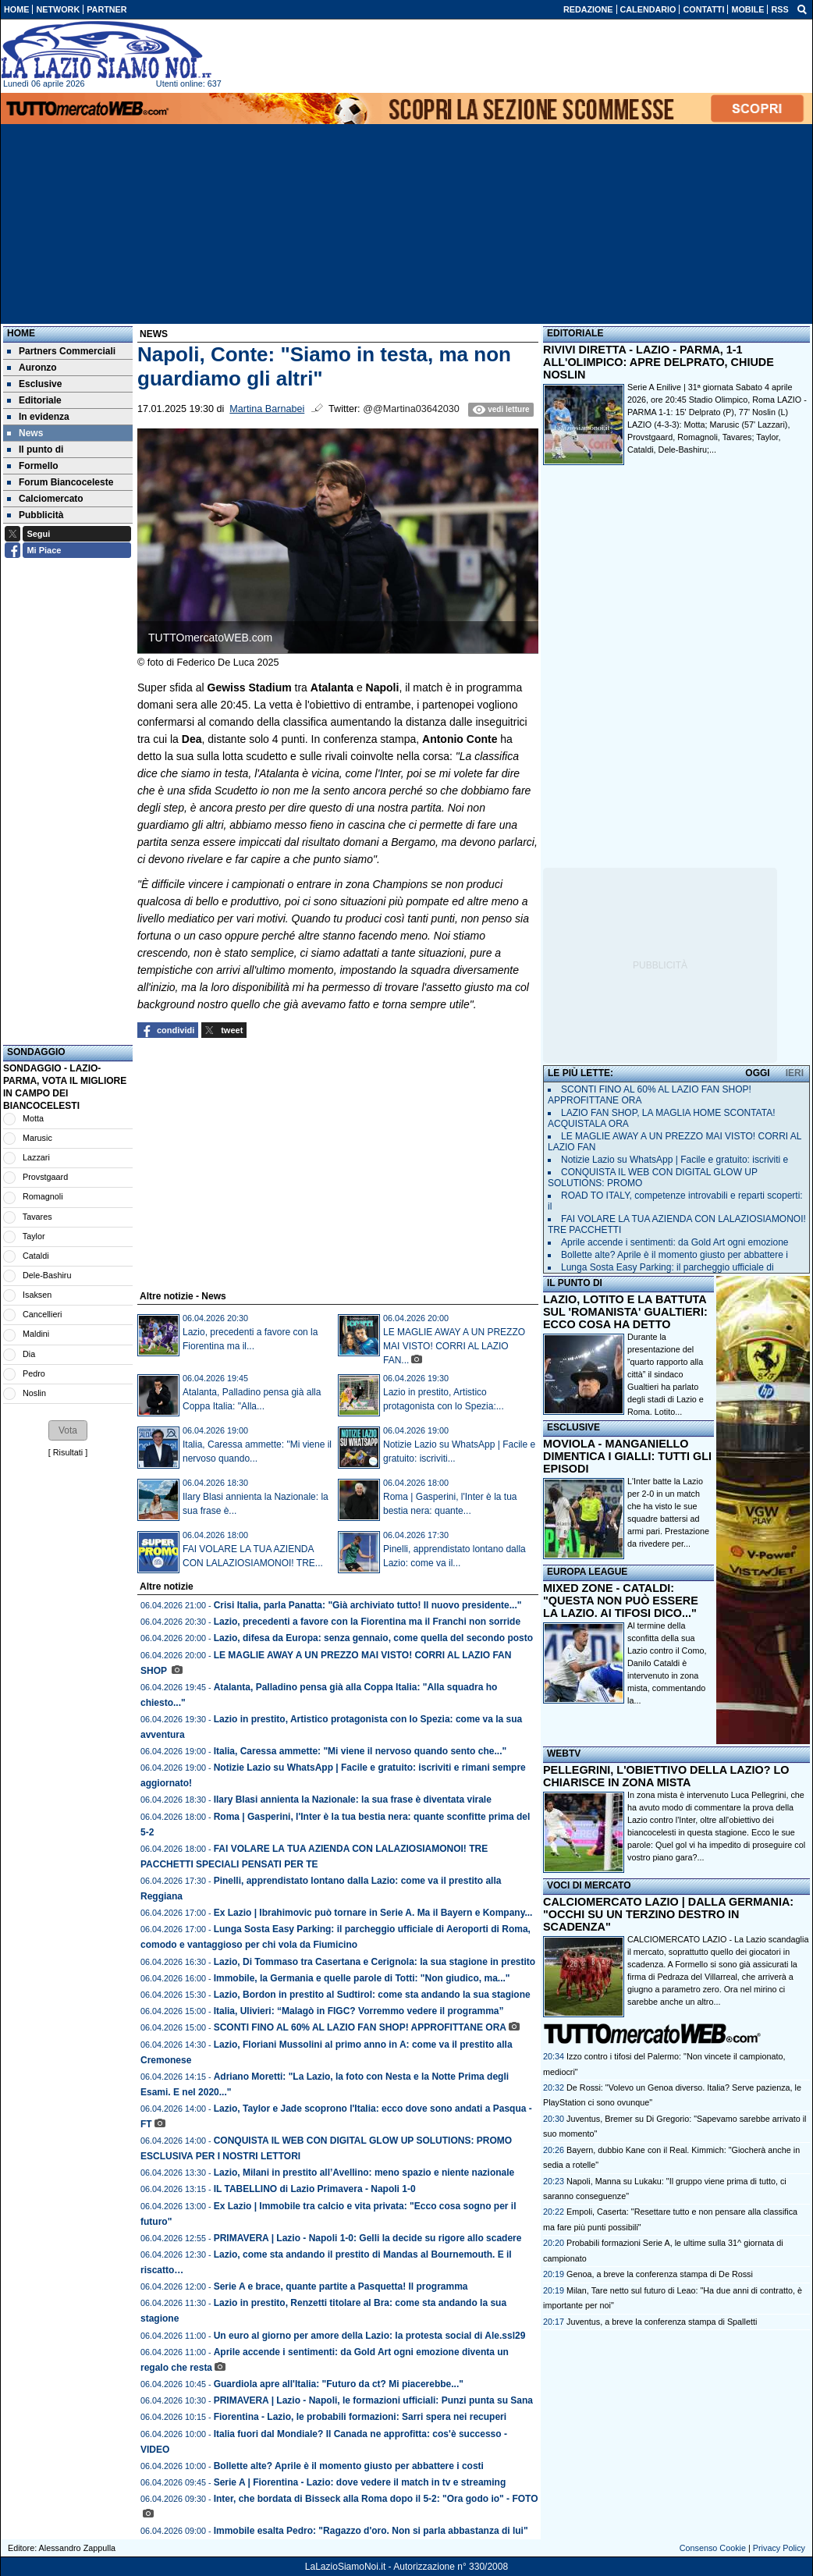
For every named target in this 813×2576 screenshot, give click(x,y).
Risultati (68, 1452)
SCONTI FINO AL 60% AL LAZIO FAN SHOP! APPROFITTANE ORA (360, 2027)
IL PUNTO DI (574, 1282)
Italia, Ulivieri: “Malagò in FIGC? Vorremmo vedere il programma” (359, 2011)
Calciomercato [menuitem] (45, 498)
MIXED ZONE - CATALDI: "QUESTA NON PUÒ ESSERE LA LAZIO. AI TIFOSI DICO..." (620, 1600)
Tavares (37, 1216)
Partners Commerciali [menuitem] (61, 351)
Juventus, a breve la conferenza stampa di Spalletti (661, 2321)
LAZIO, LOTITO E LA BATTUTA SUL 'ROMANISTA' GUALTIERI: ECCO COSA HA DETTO (625, 1312)
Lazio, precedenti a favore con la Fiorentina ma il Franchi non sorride (367, 1621)
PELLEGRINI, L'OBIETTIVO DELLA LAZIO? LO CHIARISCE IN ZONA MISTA (666, 1776)
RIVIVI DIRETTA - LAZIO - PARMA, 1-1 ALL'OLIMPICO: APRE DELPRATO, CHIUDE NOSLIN (658, 362)
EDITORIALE (575, 333)
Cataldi (36, 1255)
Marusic (37, 1137)
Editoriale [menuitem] (34, 400)
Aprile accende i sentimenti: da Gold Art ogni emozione (675, 1242)
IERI (795, 1073)
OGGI (757, 1073)
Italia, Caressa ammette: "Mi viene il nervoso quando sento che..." (360, 1751)
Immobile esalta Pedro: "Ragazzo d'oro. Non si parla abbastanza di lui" (371, 2530)
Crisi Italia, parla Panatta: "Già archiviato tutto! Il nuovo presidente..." (368, 1605)
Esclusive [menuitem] (34, 383)
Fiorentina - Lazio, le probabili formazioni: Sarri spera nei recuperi (360, 2416)
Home (21, 333)
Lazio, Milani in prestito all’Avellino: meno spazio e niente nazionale (365, 2172)
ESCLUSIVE (573, 1427)
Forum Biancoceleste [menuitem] (60, 482)
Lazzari (36, 1157)
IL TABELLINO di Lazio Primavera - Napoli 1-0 (315, 2188)
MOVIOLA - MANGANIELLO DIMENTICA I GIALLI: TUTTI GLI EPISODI (627, 1456)
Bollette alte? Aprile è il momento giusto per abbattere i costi (349, 2466)
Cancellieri (42, 1314)
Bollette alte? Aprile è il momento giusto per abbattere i (674, 1254)
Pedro (34, 1373)
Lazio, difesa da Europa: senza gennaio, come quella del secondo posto (373, 1638)
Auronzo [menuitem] (32, 367)
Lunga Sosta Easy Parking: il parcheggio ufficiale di (667, 1267)
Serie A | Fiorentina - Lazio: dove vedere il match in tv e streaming (360, 2482)
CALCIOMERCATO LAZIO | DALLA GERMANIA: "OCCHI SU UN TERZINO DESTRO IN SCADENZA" (668, 1914)
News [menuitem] (25, 433)
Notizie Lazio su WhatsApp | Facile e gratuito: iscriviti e (674, 1159)
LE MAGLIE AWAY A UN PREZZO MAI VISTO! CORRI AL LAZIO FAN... (454, 1346)
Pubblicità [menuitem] (35, 515)
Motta (33, 1118)
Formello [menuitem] (33, 465)
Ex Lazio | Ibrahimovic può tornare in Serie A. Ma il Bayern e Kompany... (373, 1912)
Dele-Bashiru (47, 1275)
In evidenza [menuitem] (38, 416)
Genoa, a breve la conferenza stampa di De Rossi (659, 2274)
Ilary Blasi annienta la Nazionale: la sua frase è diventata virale (353, 1799)
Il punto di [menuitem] (35, 449)
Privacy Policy (779, 2548)
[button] (67, 1430)
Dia (29, 1354)
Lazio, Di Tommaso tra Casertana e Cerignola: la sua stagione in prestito (375, 1961)
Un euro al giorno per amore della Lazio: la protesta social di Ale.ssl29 (370, 2335)
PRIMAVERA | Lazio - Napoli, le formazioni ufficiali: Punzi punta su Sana (373, 2400)
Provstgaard (45, 1176)
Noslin (34, 1393)
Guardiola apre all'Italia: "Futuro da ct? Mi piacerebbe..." (338, 2384)
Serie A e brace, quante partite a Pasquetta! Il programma (341, 2286)
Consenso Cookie (713, 2548)
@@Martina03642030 (411, 408)
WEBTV (563, 1753)
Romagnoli (43, 1196)
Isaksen (37, 1294)
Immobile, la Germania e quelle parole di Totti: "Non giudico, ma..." (362, 1978)
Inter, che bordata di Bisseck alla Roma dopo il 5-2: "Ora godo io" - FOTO (376, 2498)
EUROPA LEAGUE (587, 1571)
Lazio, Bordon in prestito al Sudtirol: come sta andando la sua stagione (372, 1994)
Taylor (34, 1236)
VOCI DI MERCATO (589, 1885)
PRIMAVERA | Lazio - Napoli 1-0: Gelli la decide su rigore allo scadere (368, 2238)
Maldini (36, 1333)
